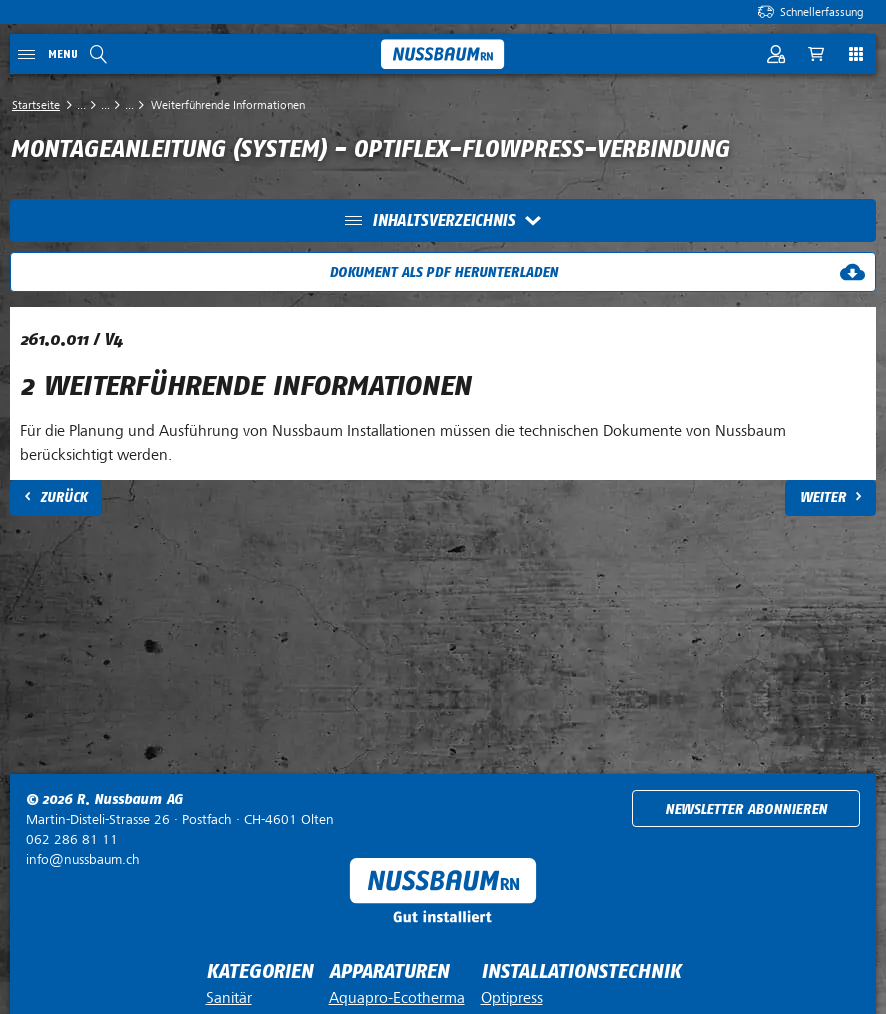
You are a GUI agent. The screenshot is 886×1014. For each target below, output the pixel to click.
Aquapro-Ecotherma (397, 998)
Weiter (823, 497)
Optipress (512, 998)
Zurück (63, 497)
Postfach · (180, 819)
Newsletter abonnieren (746, 809)
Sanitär (229, 998)
